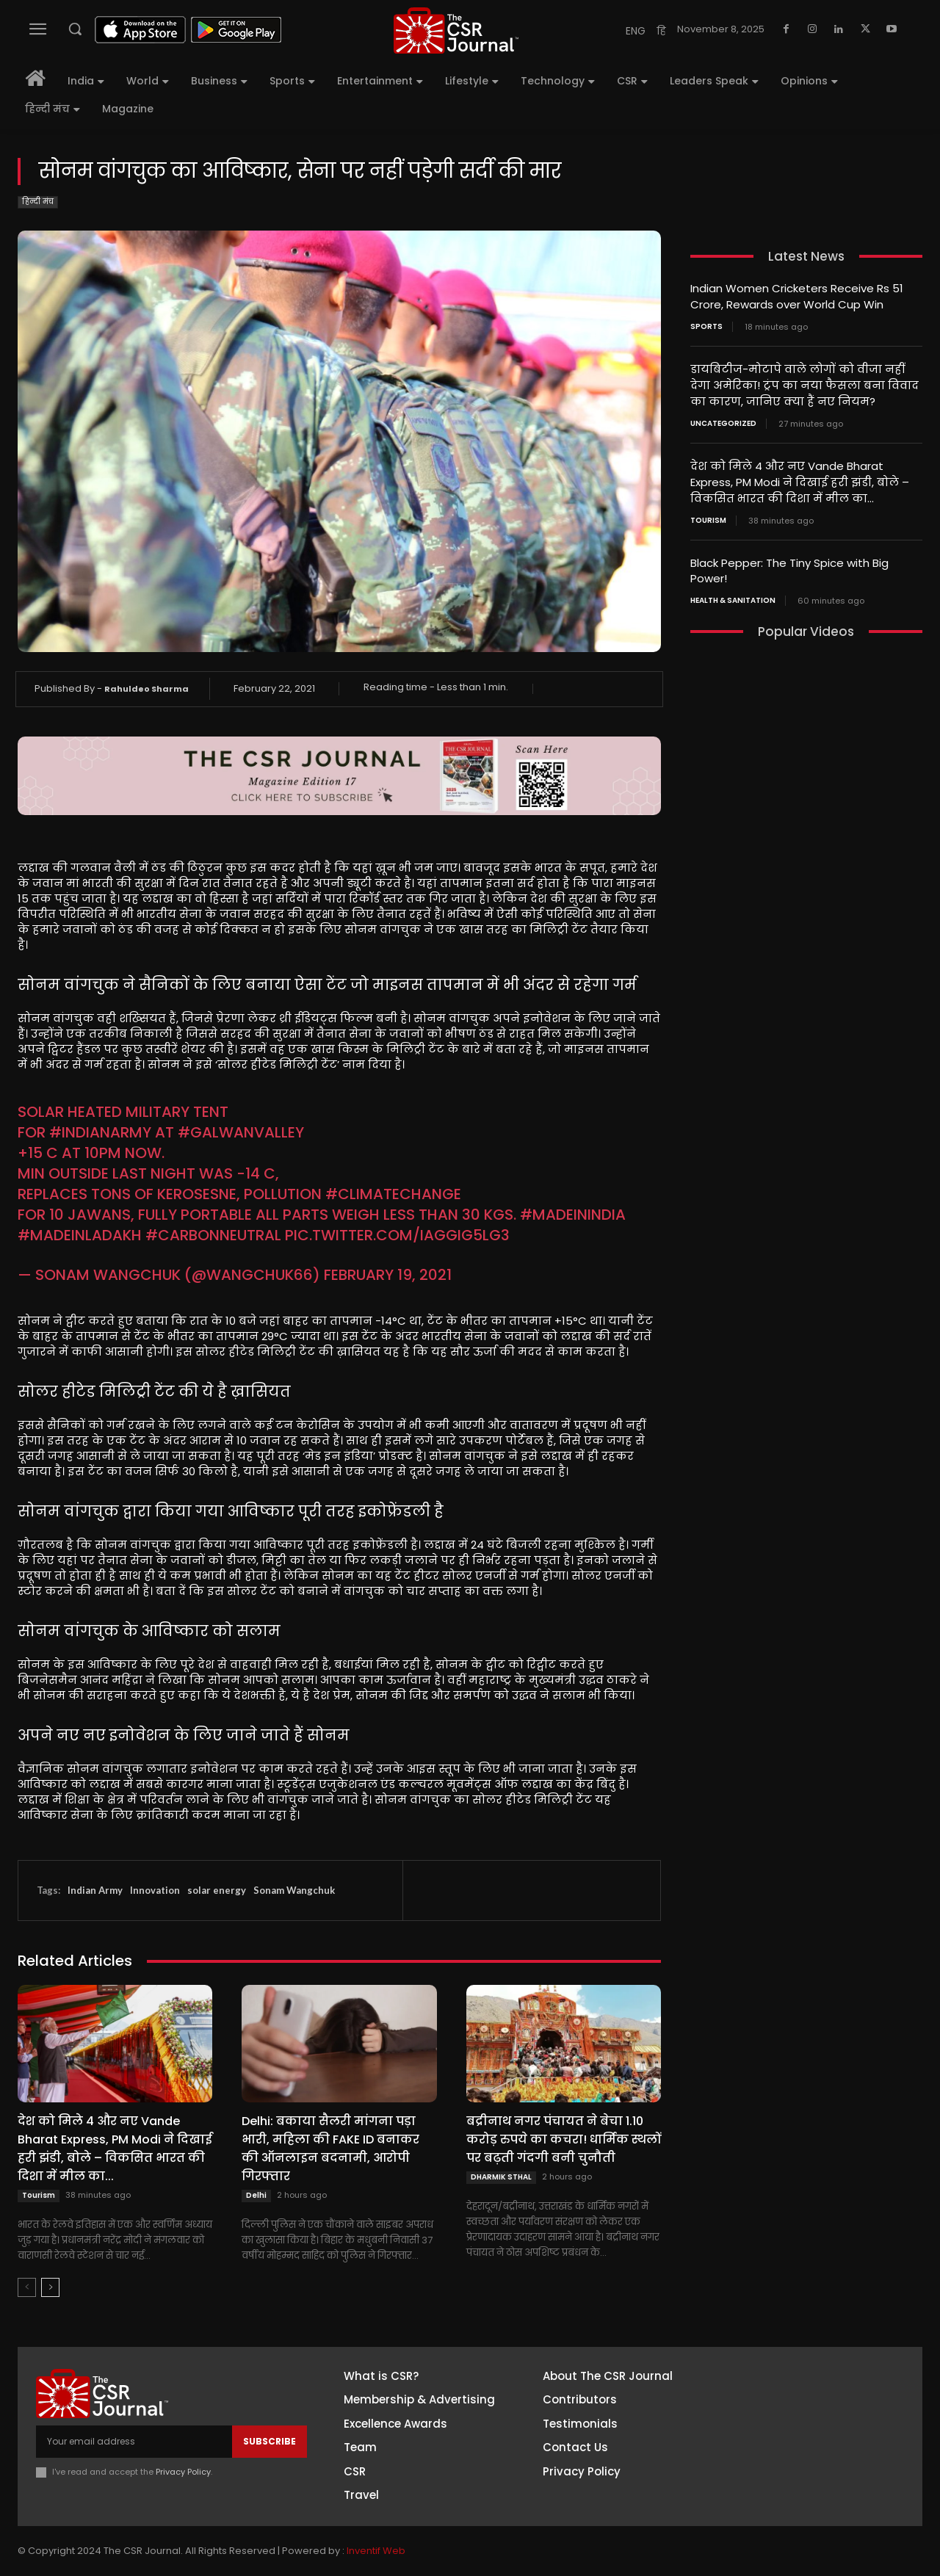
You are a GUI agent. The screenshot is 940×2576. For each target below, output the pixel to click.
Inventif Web (376, 2551)
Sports (706, 325)
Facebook (800, 2381)
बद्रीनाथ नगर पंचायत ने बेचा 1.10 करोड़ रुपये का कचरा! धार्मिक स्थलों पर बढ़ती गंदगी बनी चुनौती (563, 2139)
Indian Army (95, 1890)
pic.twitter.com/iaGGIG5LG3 (397, 1235)
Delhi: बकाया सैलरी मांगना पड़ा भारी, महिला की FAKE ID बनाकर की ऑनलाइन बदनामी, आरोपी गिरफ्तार (330, 2149)
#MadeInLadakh (80, 1235)
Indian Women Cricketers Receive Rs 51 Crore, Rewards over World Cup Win (796, 296)
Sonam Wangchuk (294, 1890)
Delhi (256, 2195)
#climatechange (393, 1194)
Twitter (793, 2463)
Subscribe (269, 2441)
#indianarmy (100, 1132)
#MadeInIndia (573, 1214)
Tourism (38, 2195)
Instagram (801, 2408)
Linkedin (795, 2435)
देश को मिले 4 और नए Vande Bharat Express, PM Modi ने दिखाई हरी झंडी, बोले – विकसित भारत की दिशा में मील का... (115, 2149)
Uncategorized (723, 420)
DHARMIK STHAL (501, 2176)
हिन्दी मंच (38, 202)
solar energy (216, 1890)
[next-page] (50, 2287)
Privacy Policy (183, 2472)
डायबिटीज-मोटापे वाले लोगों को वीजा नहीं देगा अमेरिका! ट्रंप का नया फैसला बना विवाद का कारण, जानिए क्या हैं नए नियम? (804, 383)
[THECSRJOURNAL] (456, 30)
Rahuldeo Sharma (146, 689)
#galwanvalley (241, 1132)
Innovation (155, 1890)
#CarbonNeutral (213, 1235)
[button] (75, 28)
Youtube (796, 2490)
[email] (134, 2441)
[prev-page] (27, 2287)
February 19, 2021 (388, 1275)
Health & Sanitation (733, 594)
